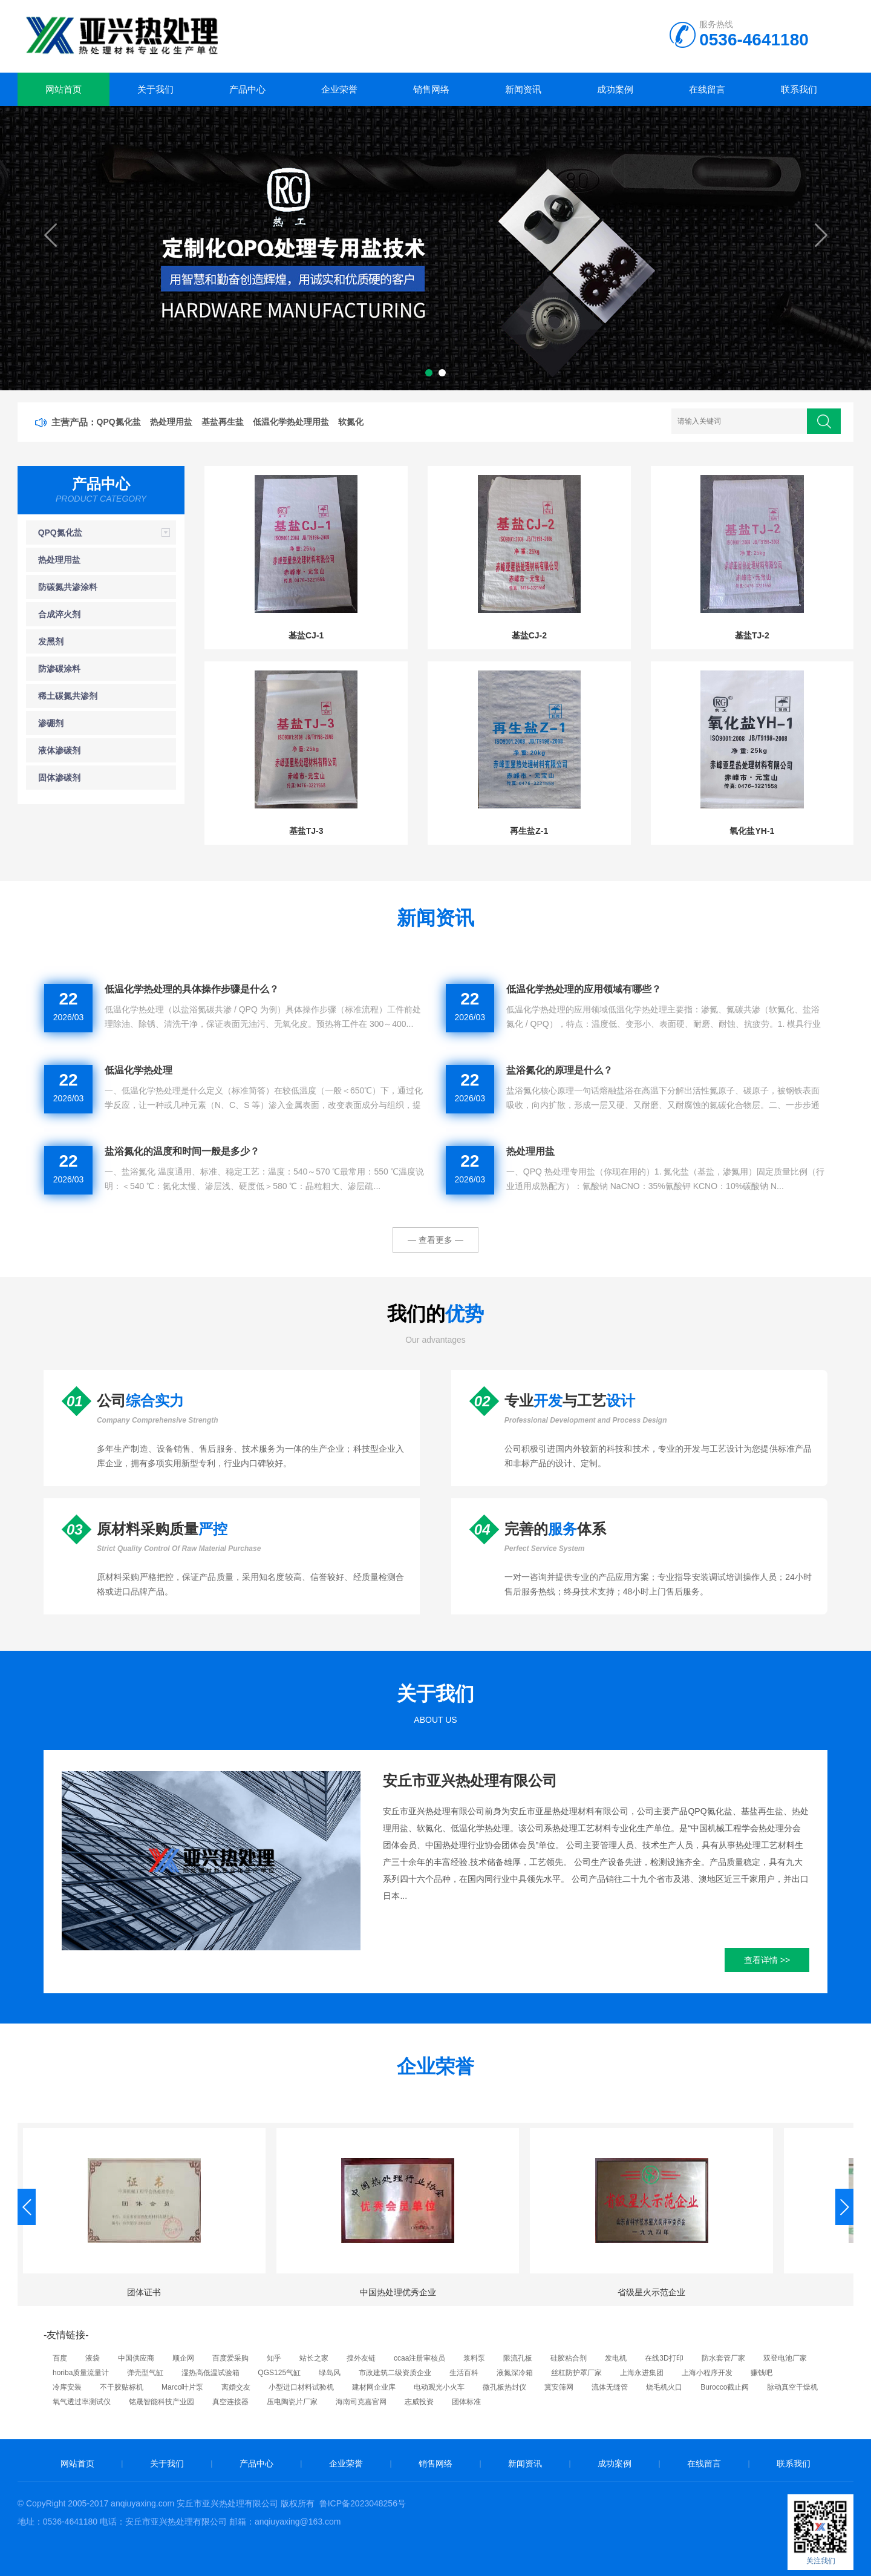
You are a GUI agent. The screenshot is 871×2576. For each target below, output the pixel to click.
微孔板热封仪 (504, 2387)
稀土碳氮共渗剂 (67, 696)
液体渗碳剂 (59, 750)
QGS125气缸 (279, 2372)
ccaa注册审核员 (419, 2358)
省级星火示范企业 (651, 2292)
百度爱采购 (230, 2358)
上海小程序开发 (707, 2372)
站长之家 (313, 2358)
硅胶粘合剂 (568, 2358)
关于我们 (155, 89)
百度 (60, 2358)
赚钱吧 (761, 2372)
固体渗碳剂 (59, 777)
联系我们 (799, 89)
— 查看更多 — (435, 1240)
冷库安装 (67, 2387)
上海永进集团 (642, 2372)
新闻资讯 (523, 89)
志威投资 (419, 2401)
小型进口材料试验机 (301, 2387)
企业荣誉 (339, 89)
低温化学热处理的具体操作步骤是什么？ (192, 989)
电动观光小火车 (439, 2387)
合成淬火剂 (59, 614)
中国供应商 (136, 2358)
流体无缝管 (610, 2387)
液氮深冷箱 (515, 2372)
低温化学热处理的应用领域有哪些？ (583, 989)
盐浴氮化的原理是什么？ (559, 1070)
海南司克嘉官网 (361, 2401)
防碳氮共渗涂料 (67, 587)
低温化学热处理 (138, 1070)
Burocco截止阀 (724, 2387)
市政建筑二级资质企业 (395, 2372)
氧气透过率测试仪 (82, 2401)
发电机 (616, 2358)
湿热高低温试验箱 (210, 2372)
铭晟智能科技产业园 (161, 2401)
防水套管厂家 (723, 2358)
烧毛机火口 (664, 2387)
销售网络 (431, 89)
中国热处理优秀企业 (398, 2292)
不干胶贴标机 (121, 2387)
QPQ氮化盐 (60, 532)
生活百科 (463, 2372)
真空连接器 (230, 2401)
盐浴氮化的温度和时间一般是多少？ (182, 1151)
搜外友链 (361, 2358)
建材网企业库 (374, 2387)
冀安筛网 (558, 2387)
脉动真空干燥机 (792, 2387)
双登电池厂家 (785, 2358)
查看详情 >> (767, 1960)
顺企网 (183, 2358)
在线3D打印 (664, 2358)
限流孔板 (517, 2358)
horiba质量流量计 (81, 2372)
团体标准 (466, 2401)
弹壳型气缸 (145, 2372)
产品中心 (247, 89)
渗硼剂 (51, 723)
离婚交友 (235, 2387)
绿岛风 (330, 2372)
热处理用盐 (59, 560)
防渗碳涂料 (59, 668)
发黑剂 (51, 641)
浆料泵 (474, 2358)
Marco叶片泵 (182, 2387)
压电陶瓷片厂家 (292, 2401)
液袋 (92, 2358)
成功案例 (615, 89)
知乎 (274, 2358)
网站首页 (63, 89)
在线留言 (707, 89)
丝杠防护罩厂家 (576, 2372)
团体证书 (144, 2292)
